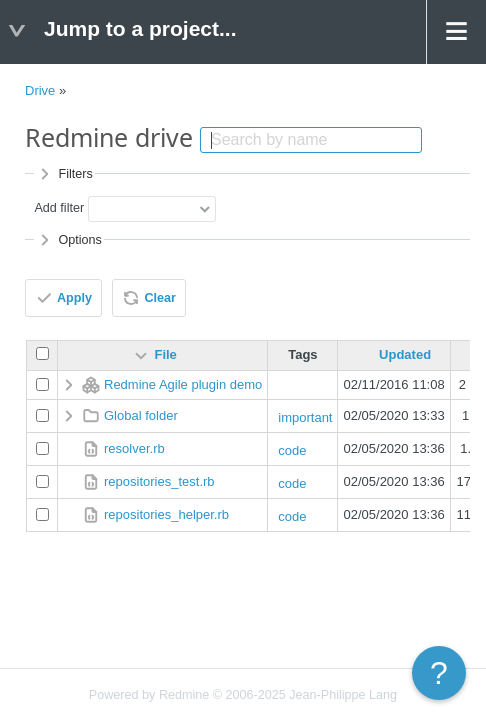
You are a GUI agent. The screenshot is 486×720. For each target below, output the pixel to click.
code (292, 450)
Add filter (59, 208)
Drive (40, 90)
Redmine (184, 695)
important (305, 417)
